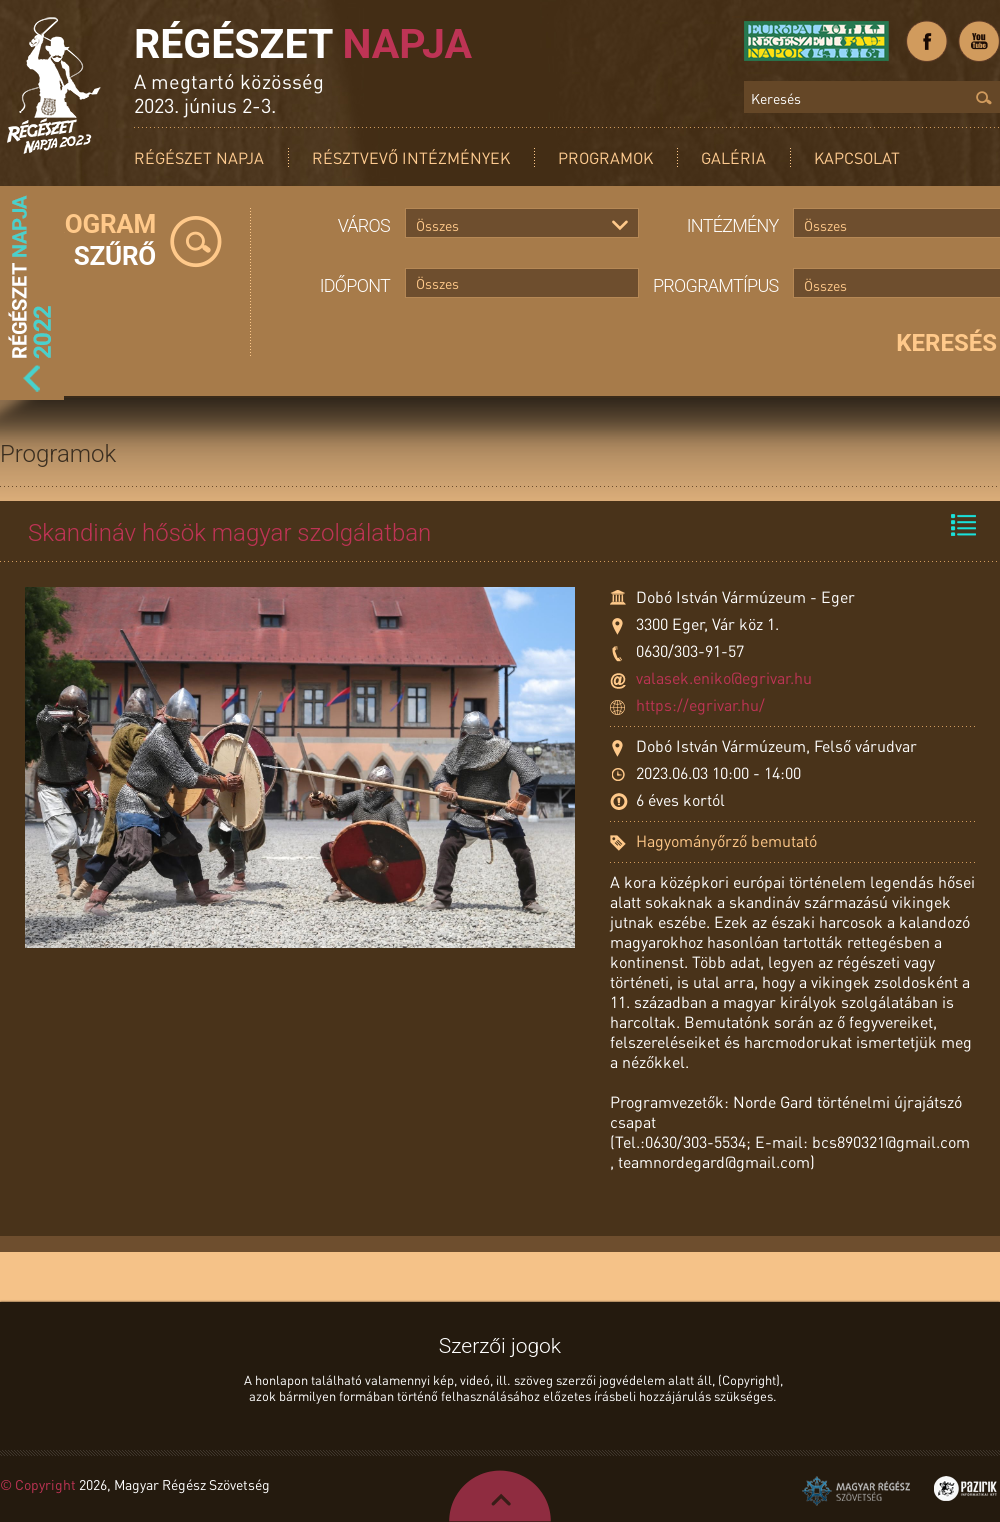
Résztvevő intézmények (411, 157)
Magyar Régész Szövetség (856, 1491)
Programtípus (716, 285)
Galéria (733, 157)
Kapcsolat (857, 157)
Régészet (303, 44)
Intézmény (733, 225)
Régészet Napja (199, 157)
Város (364, 225)
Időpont (355, 285)
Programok (605, 157)
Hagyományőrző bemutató (726, 840)
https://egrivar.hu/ (700, 704)
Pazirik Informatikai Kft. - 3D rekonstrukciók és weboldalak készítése (965, 1488)
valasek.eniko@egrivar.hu (724, 677)
